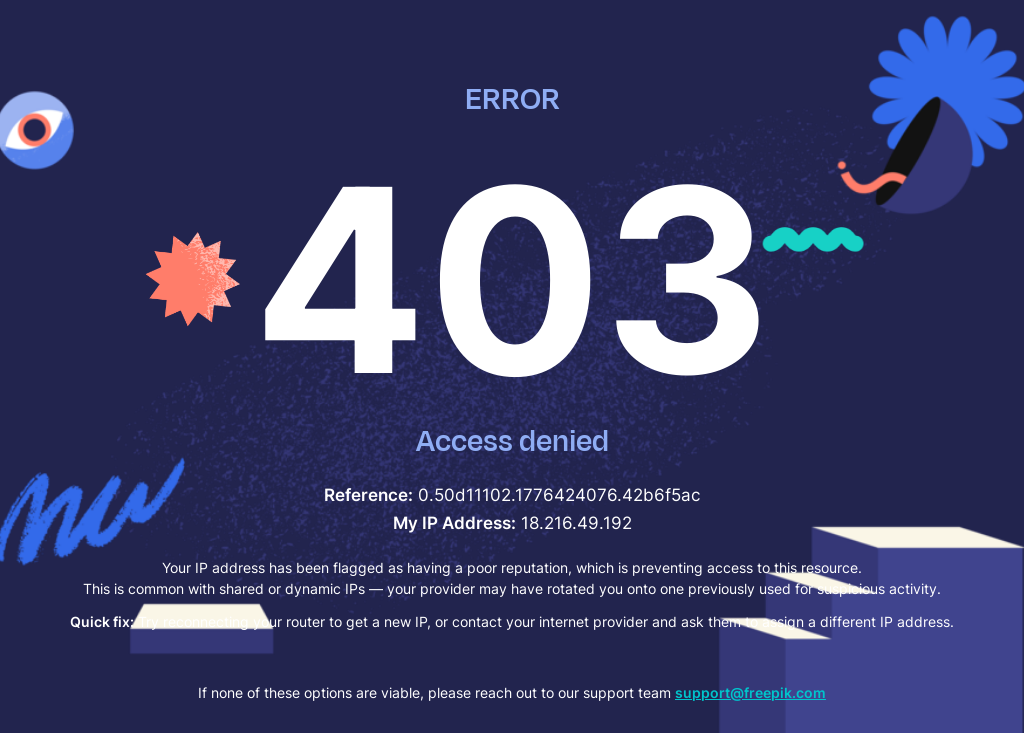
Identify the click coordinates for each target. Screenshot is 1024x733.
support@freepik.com (750, 692)
